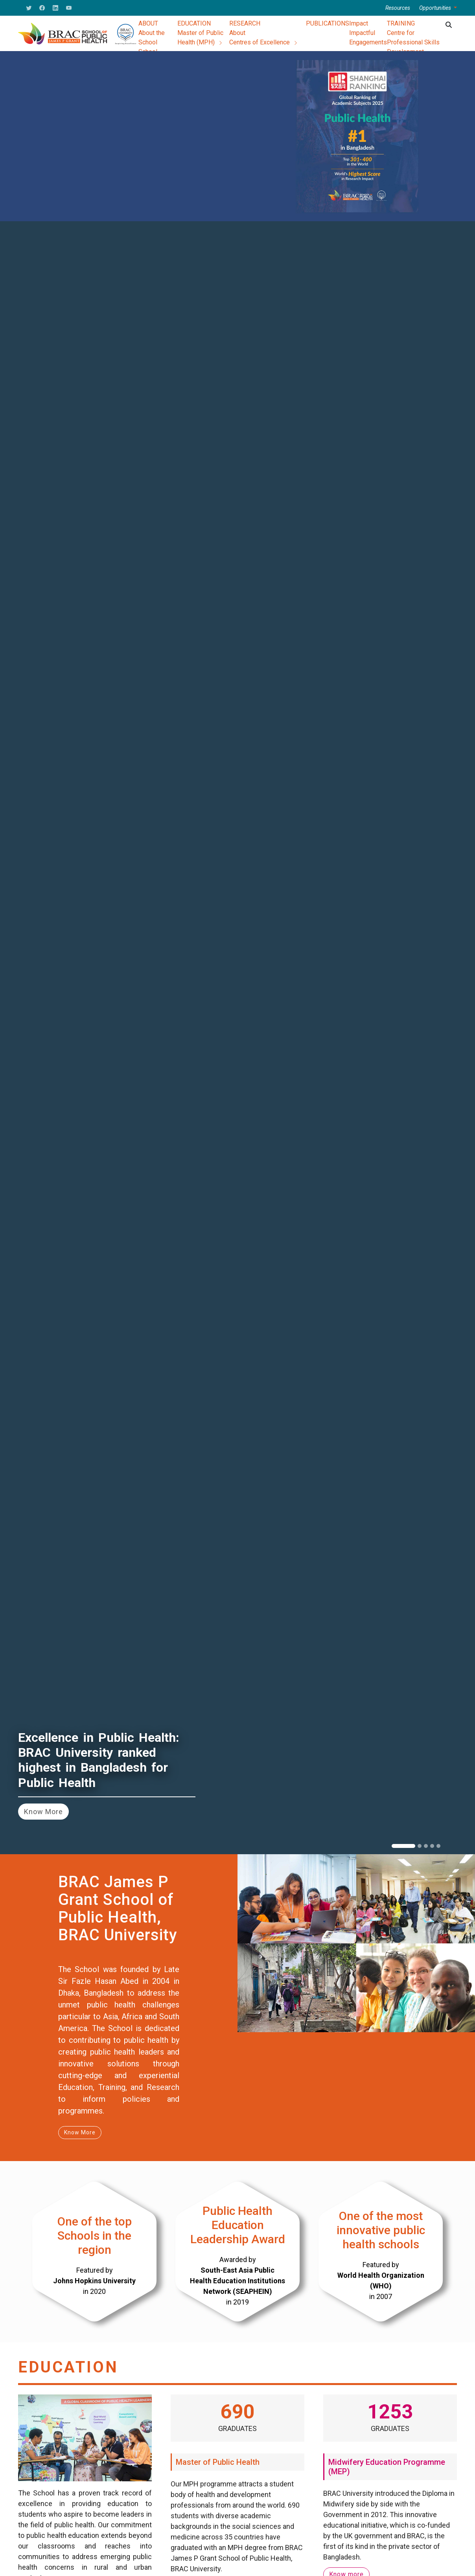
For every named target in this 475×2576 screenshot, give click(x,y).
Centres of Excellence (263, 42)
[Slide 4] (432, 1846)
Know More (43, 1811)
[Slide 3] (426, 1846)
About (237, 33)
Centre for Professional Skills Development (413, 42)
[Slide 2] (420, 1846)
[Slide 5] (438, 1846)
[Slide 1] (403, 1846)
